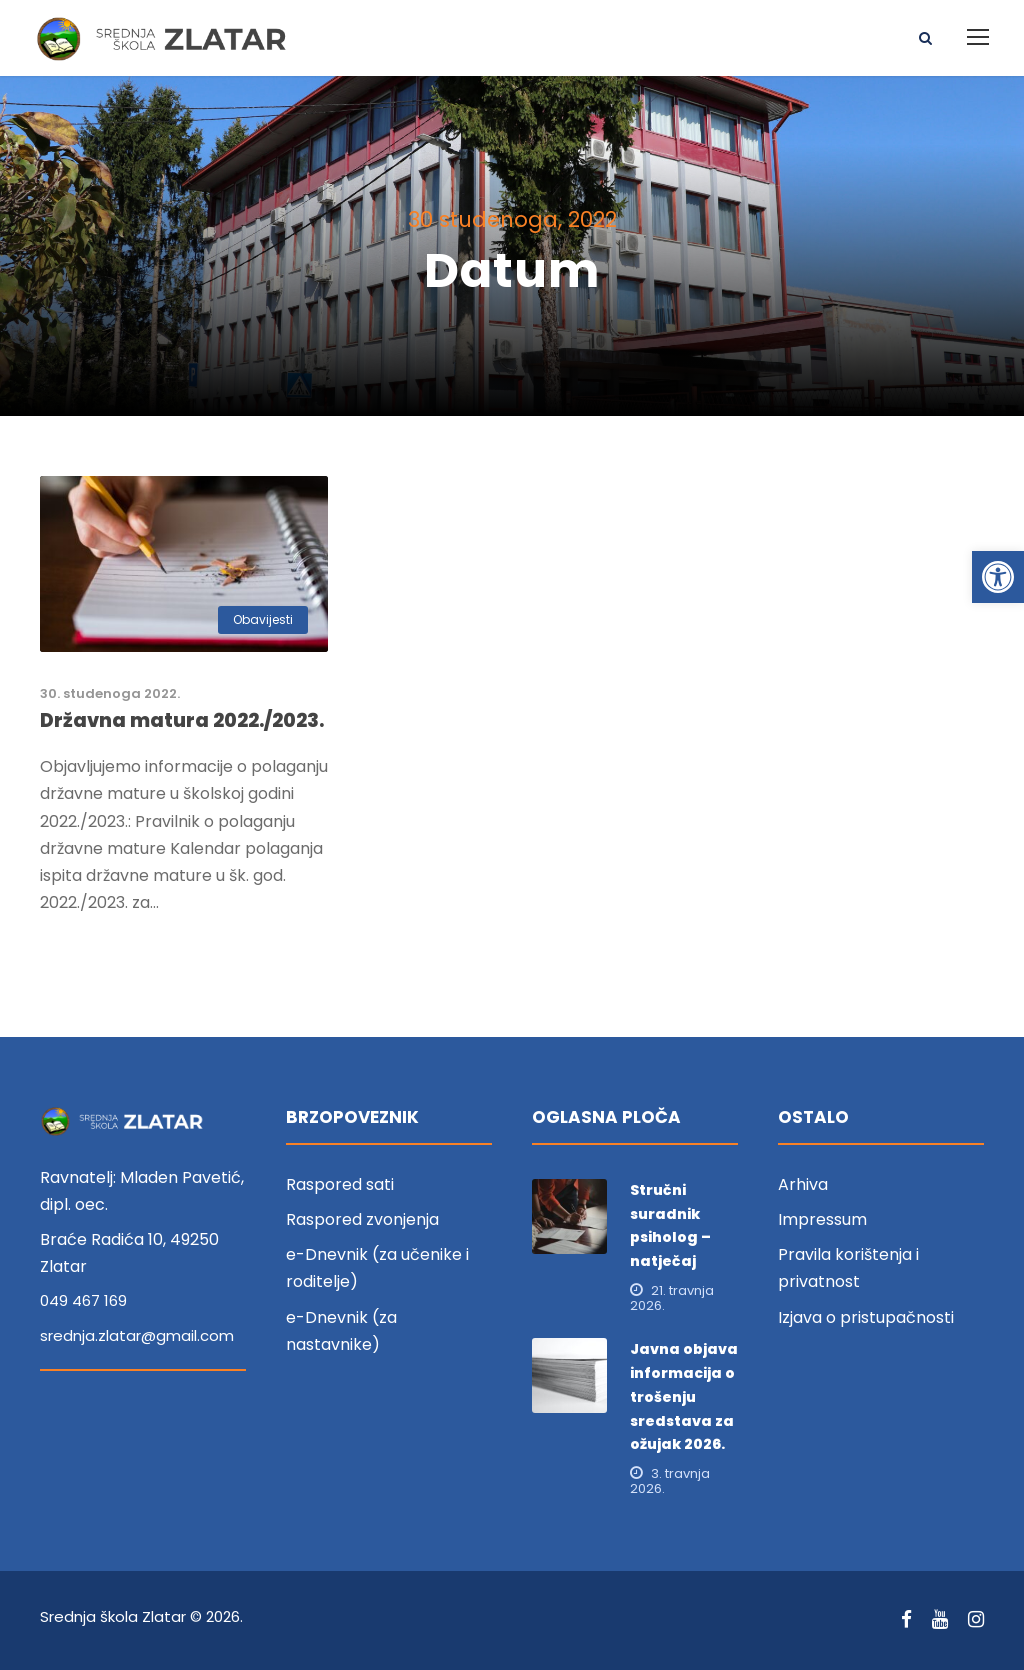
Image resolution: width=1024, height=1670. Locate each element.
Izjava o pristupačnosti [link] (866, 1317)
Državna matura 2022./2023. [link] (182, 721)
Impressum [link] (822, 1220)
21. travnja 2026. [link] (672, 1299)
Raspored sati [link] (340, 1185)
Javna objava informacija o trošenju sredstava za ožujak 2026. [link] (684, 1397)
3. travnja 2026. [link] (670, 1482)
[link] (998, 577)
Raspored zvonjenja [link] (362, 1220)
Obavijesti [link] (263, 620)
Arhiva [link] (803, 1185)
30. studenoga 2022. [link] (110, 694)
